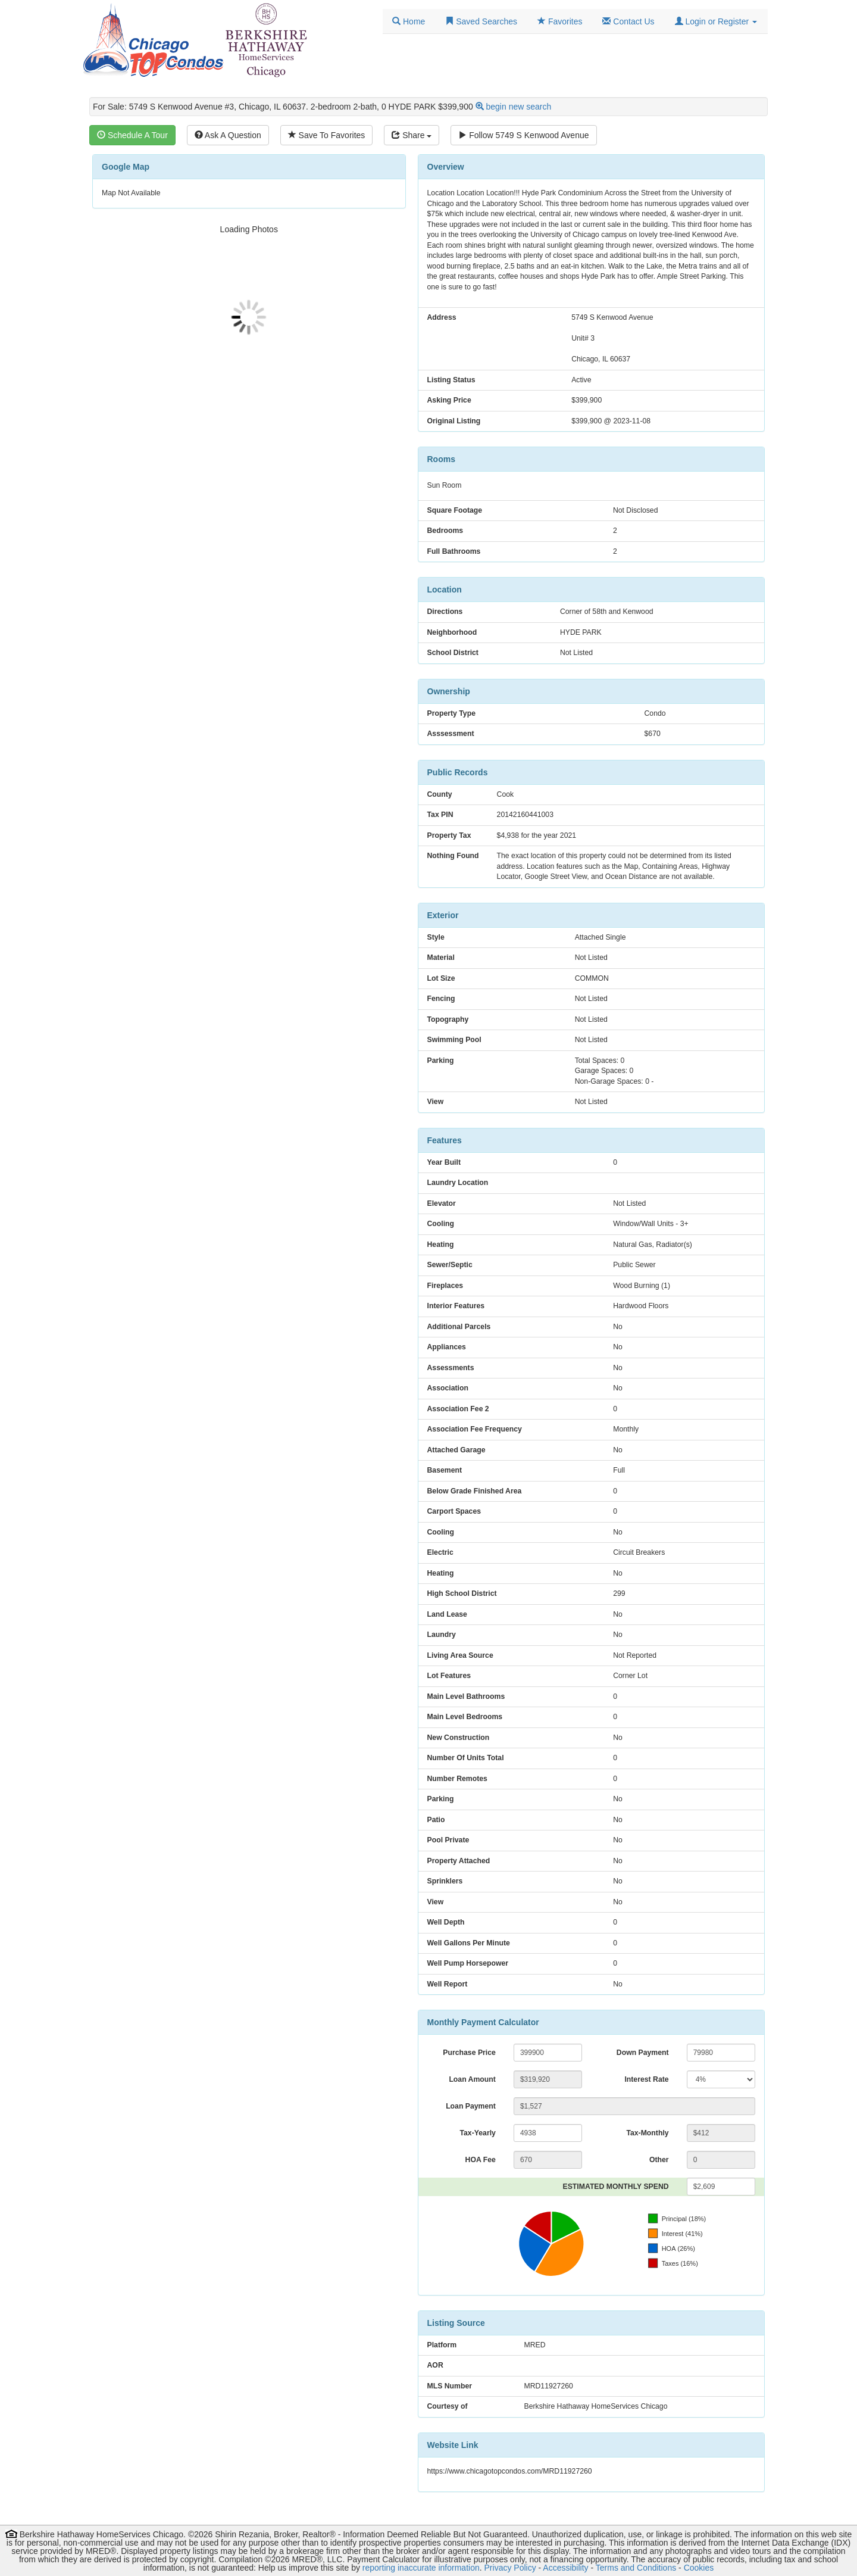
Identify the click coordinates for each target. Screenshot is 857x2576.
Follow (523, 135)
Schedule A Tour (132, 135)
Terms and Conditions (636, 2567)
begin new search (519, 106)
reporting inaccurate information (421, 2567)
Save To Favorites (326, 135)
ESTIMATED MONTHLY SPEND (616, 2186)
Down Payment (643, 2052)
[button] (716, 21)
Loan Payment (471, 2106)
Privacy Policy (510, 2567)
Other (659, 2160)
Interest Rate (646, 2079)
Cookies (699, 2567)
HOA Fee (480, 2160)
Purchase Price (469, 2052)
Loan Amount (472, 2079)
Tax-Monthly (647, 2133)
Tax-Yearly (477, 2133)
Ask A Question (228, 135)
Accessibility (565, 2567)
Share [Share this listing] (411, 135)
